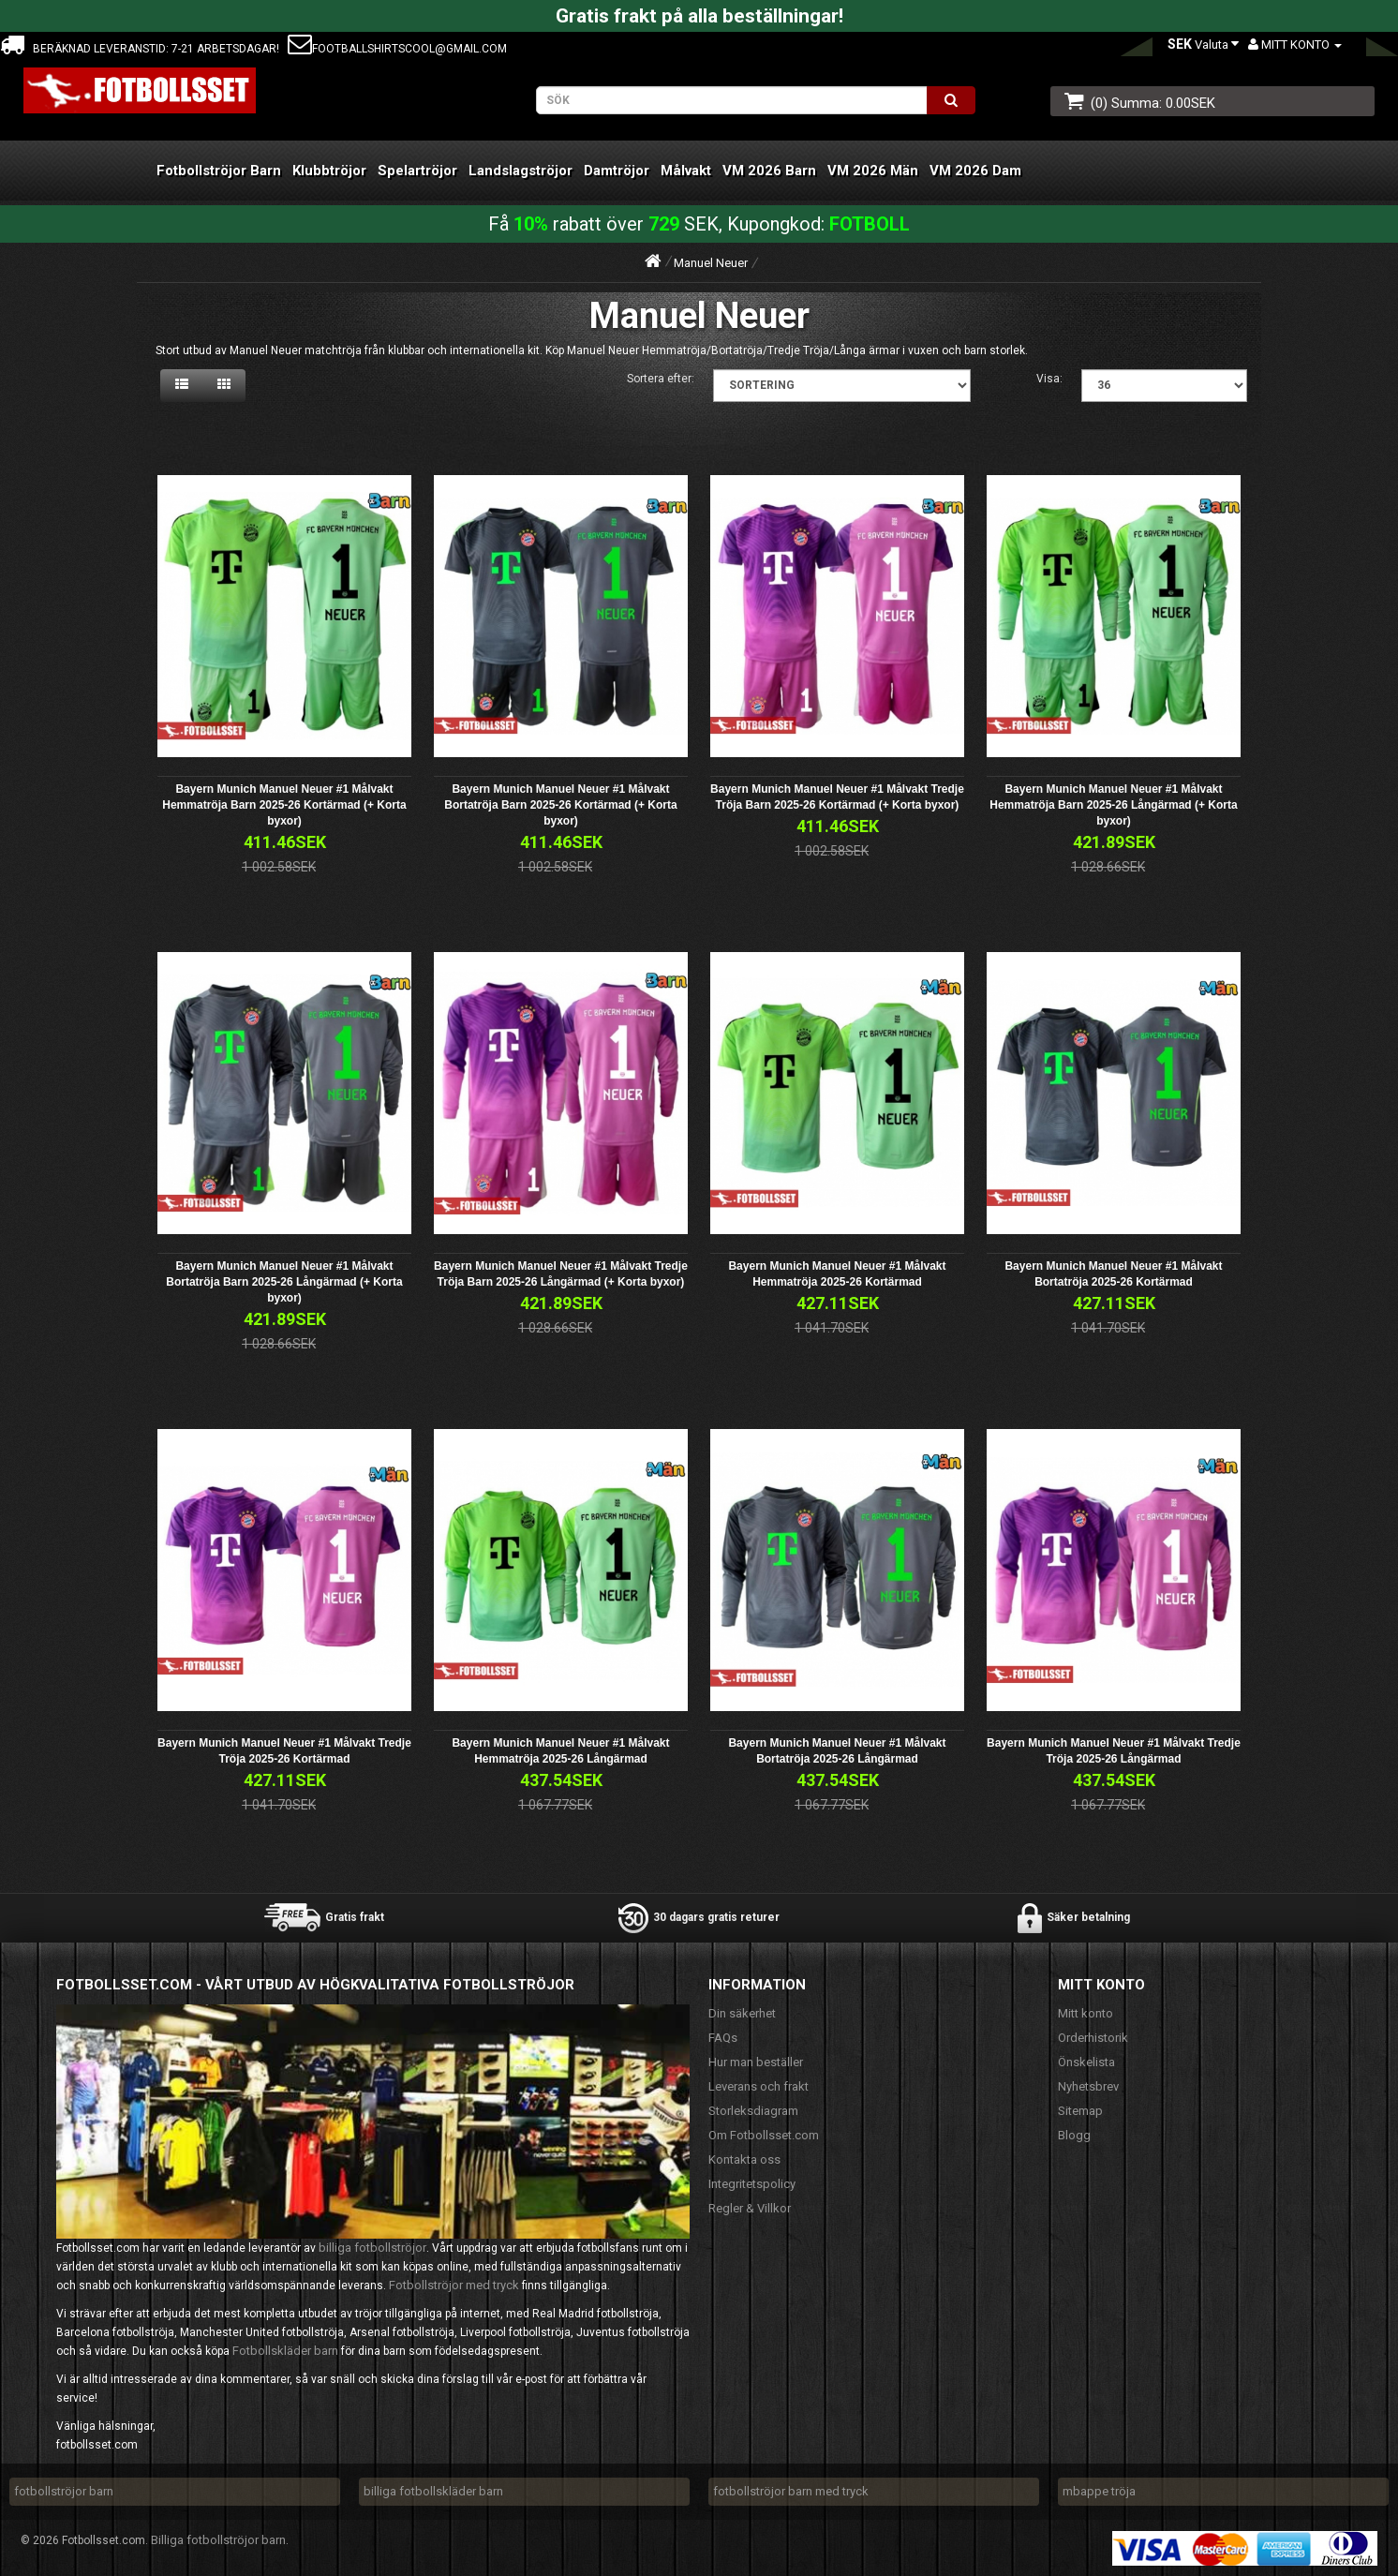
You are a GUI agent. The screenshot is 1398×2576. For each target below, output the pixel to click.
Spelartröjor (417, 170)
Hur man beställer (755, 2062)
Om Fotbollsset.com (763, 2135)
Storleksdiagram (753, 2111)
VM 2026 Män (872, 170)
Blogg (1074, 2135)
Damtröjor (616, 170)
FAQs (722, 2038)
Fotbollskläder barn (285, 2351)
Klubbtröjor (329, 170)
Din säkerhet (742, 2013)
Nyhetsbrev (1088, 2086)
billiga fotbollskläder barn (433, 2491)
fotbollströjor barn (63, 2491)
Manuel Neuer (711, 263)
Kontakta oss (744, 2159)
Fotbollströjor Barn (218, 170)
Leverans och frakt (758, 2086)
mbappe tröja (1099, 2491)
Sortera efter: (660, 378)
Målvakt (686, 170)
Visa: (1049, 378)
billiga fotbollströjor (372, 2248)
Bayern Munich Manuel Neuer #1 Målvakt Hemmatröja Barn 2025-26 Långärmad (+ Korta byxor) (1113, 804)
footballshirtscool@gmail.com (397, 48)
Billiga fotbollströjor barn (218, 2540)
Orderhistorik (1093, 2038)
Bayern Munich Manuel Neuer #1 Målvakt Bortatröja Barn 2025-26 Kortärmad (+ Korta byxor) (560, 804)
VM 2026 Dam (975, 170)
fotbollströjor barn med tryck (791, 2491)
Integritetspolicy (752, 2184)
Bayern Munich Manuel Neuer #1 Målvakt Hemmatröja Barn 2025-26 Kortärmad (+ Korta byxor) (284, 804)
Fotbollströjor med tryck (454, 2285)
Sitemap (1080, 2111)
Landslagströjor (520, 170)
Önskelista (1086, 2062)
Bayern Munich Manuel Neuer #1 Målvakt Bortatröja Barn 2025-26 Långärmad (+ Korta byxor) (284, 1281)
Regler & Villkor (749, 2208)
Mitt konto (1085, 2013)
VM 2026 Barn (769, 170)
